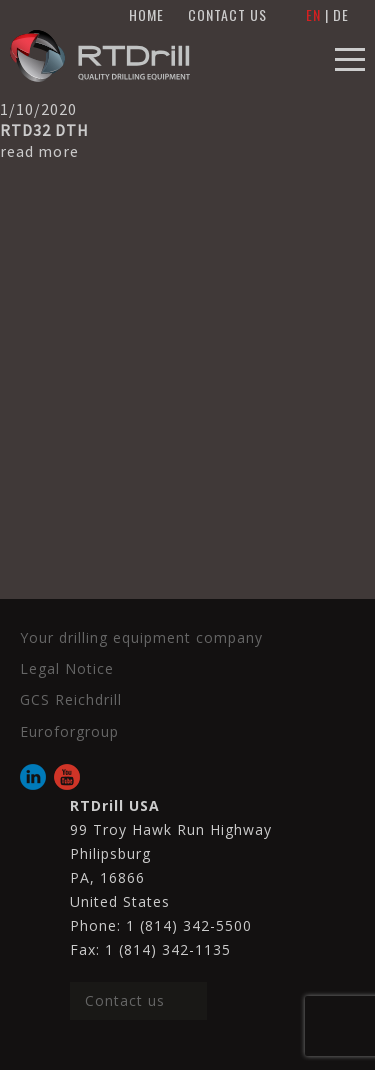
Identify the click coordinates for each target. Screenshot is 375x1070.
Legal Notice (67, 668)
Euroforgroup (69, 731)
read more (39, 151)
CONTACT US (227, 14)
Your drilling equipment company (141, 637)
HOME (146, 14)
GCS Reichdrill (71, 699)
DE (341, 14)
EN (313, 14)
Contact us (125, 1000)
